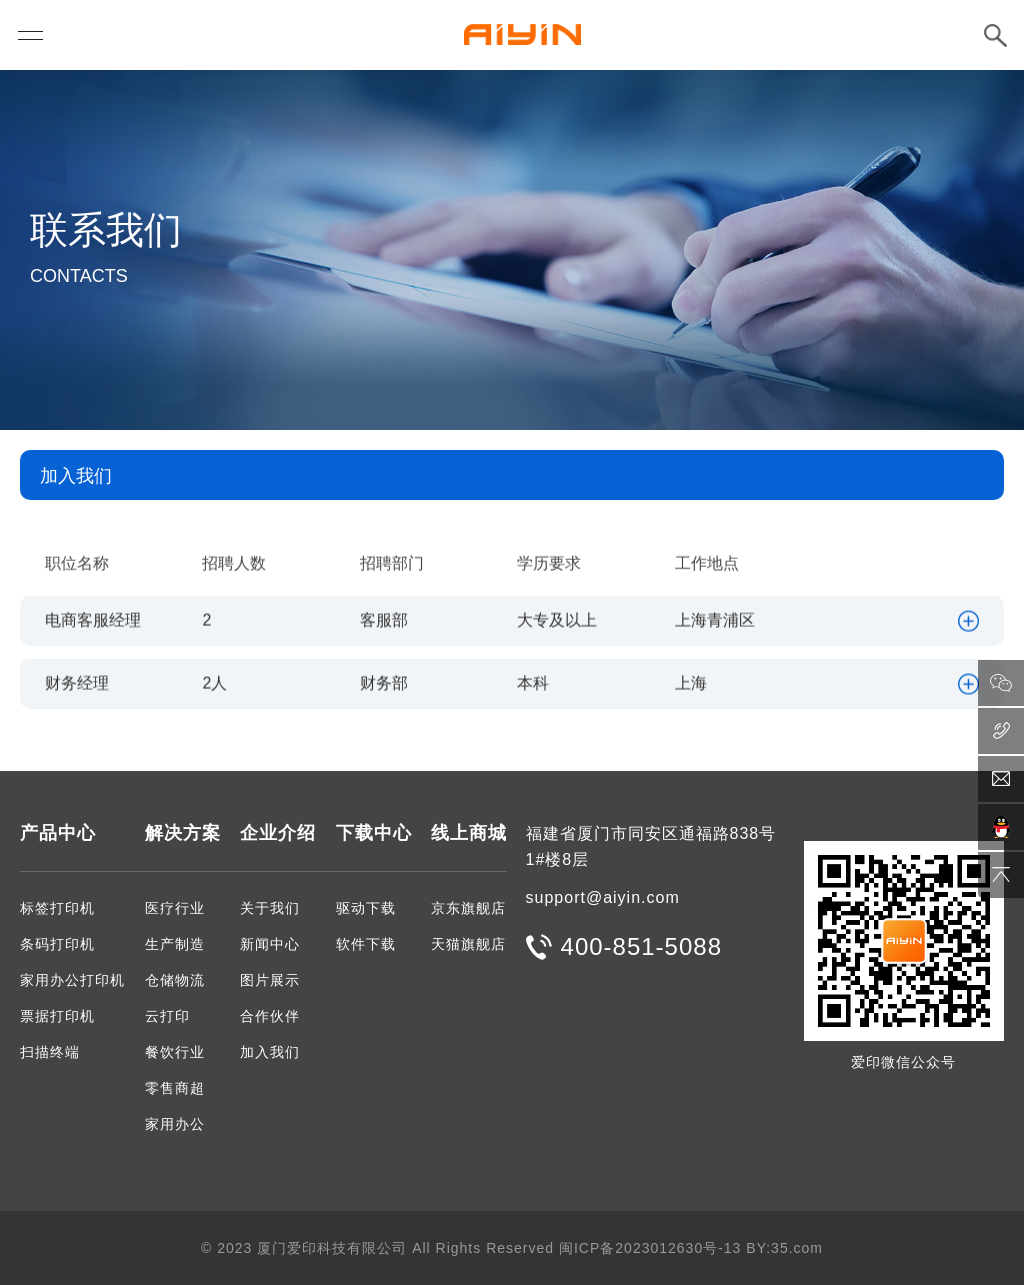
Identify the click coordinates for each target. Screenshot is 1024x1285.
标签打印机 (57, 908)
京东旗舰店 (468, 908)
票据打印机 (57, 1016)
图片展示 (270, 980)
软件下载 (366, 944)
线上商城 (469, 833)
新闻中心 (270, 944)
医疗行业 (175, 908)
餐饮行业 (175, 1052)
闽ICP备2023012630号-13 (650, 1248)
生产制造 (175, 944)
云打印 (167, 1016)
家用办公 (175, 1124)
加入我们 (270, 1052)
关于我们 (270, 908)
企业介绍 (278, 833)
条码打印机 (57, 944)
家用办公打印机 (72, 980)
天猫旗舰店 (468, 944)
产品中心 (58, 833)
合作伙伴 (270, 1016)
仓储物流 (175, 980)
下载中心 (374, 833)
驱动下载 (366, 908)
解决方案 (183, 833)
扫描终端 (50, 1052)
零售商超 (175, 1088)
